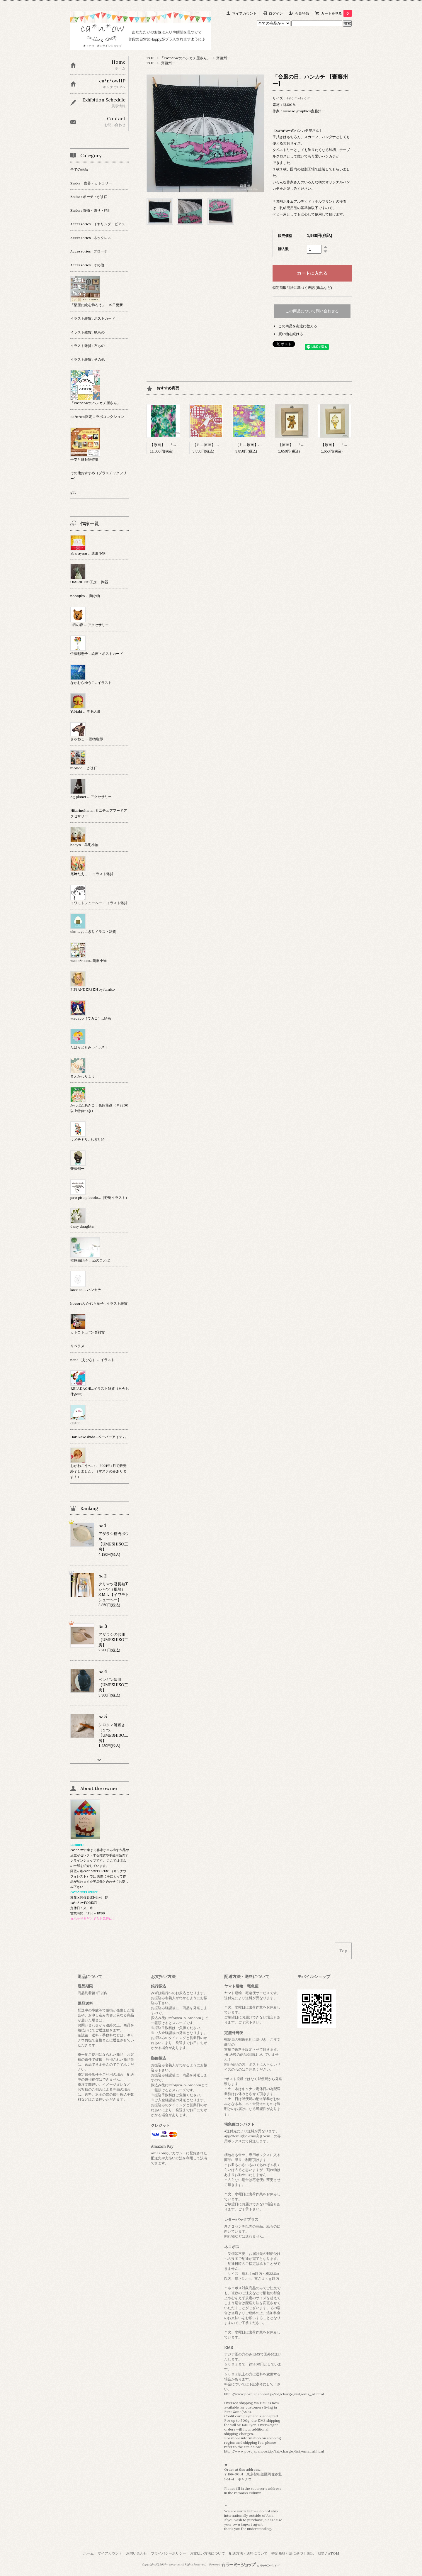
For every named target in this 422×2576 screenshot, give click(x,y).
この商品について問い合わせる (312, 311)
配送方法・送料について (248, 2553)
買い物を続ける (290, 334)
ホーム (88, 2553)
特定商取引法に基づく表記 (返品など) (302, 287)
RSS (320, 2553)
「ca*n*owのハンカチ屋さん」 (185, 58)
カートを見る (336, 13)
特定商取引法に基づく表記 (292, 2553)
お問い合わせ (136, 2553)
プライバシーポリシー (168, 2553)
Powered (244, 2564)
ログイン (276, 13)
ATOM (333, 2553)
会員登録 (302, 13)
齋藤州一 (223, 58)
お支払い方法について (207, 2553)
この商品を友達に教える (297, 326)
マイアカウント (244, 13)
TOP (150, 58)
